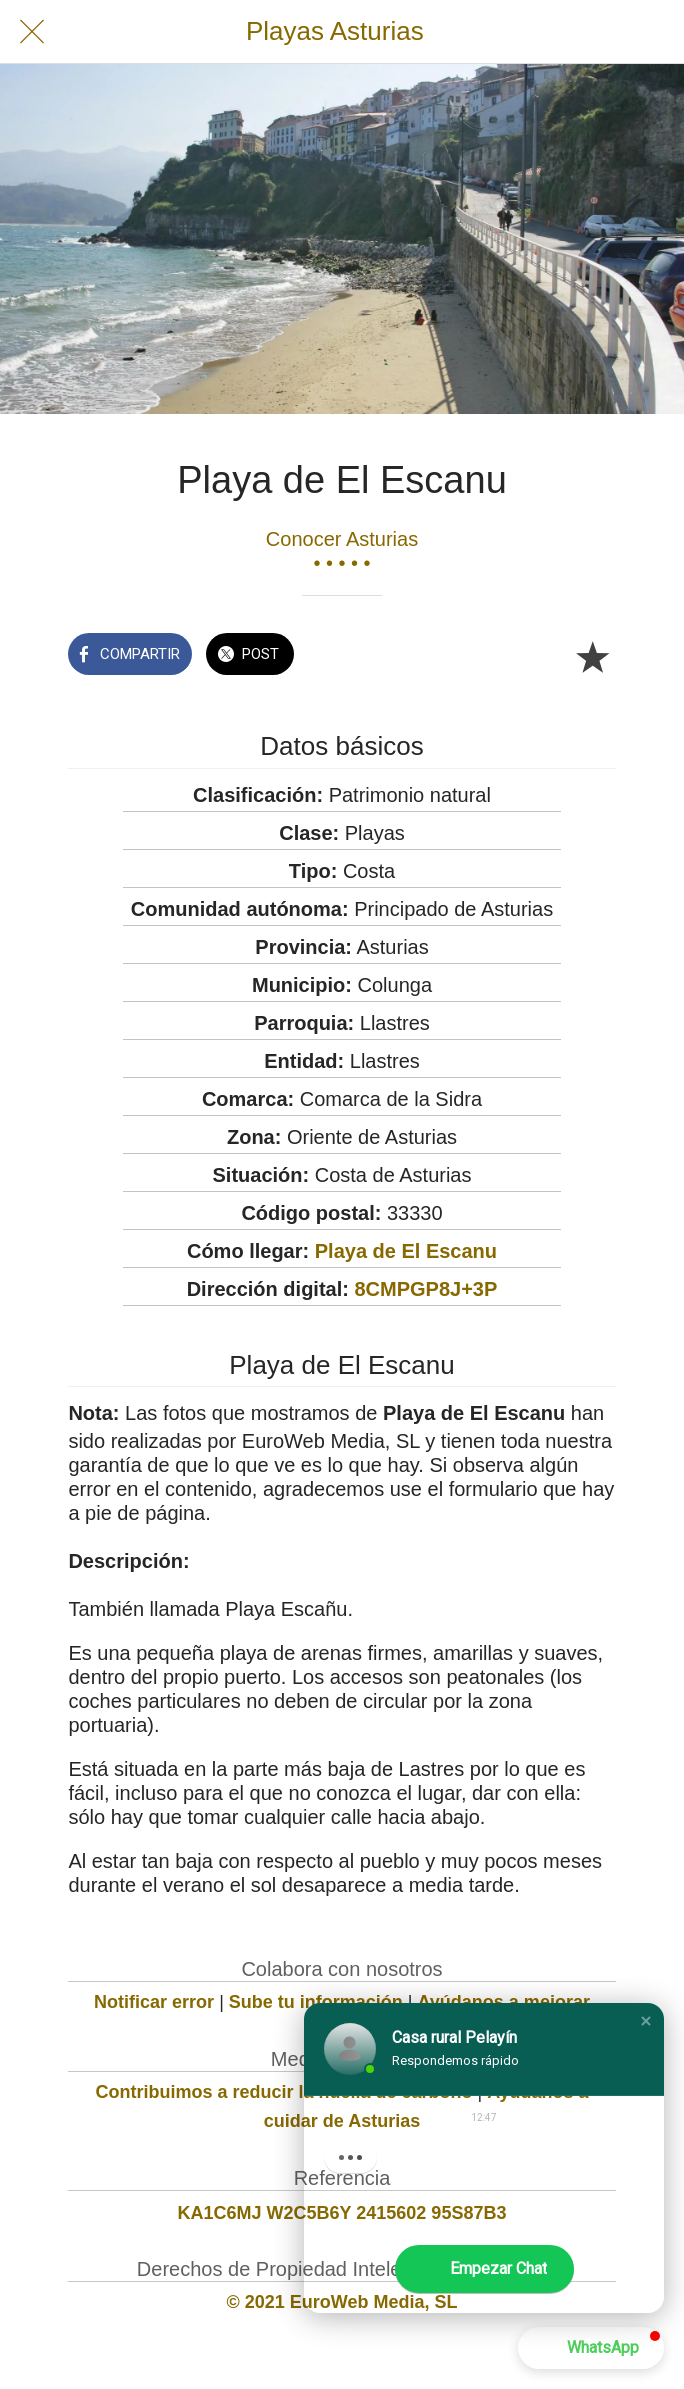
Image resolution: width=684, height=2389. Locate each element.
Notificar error (154, 2002)
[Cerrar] (32, 32)
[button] (646, 2021)
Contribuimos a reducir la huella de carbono (283, 2092)
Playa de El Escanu (406, 1251)
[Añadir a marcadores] (592, 656)
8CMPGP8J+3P (425, 1289)
